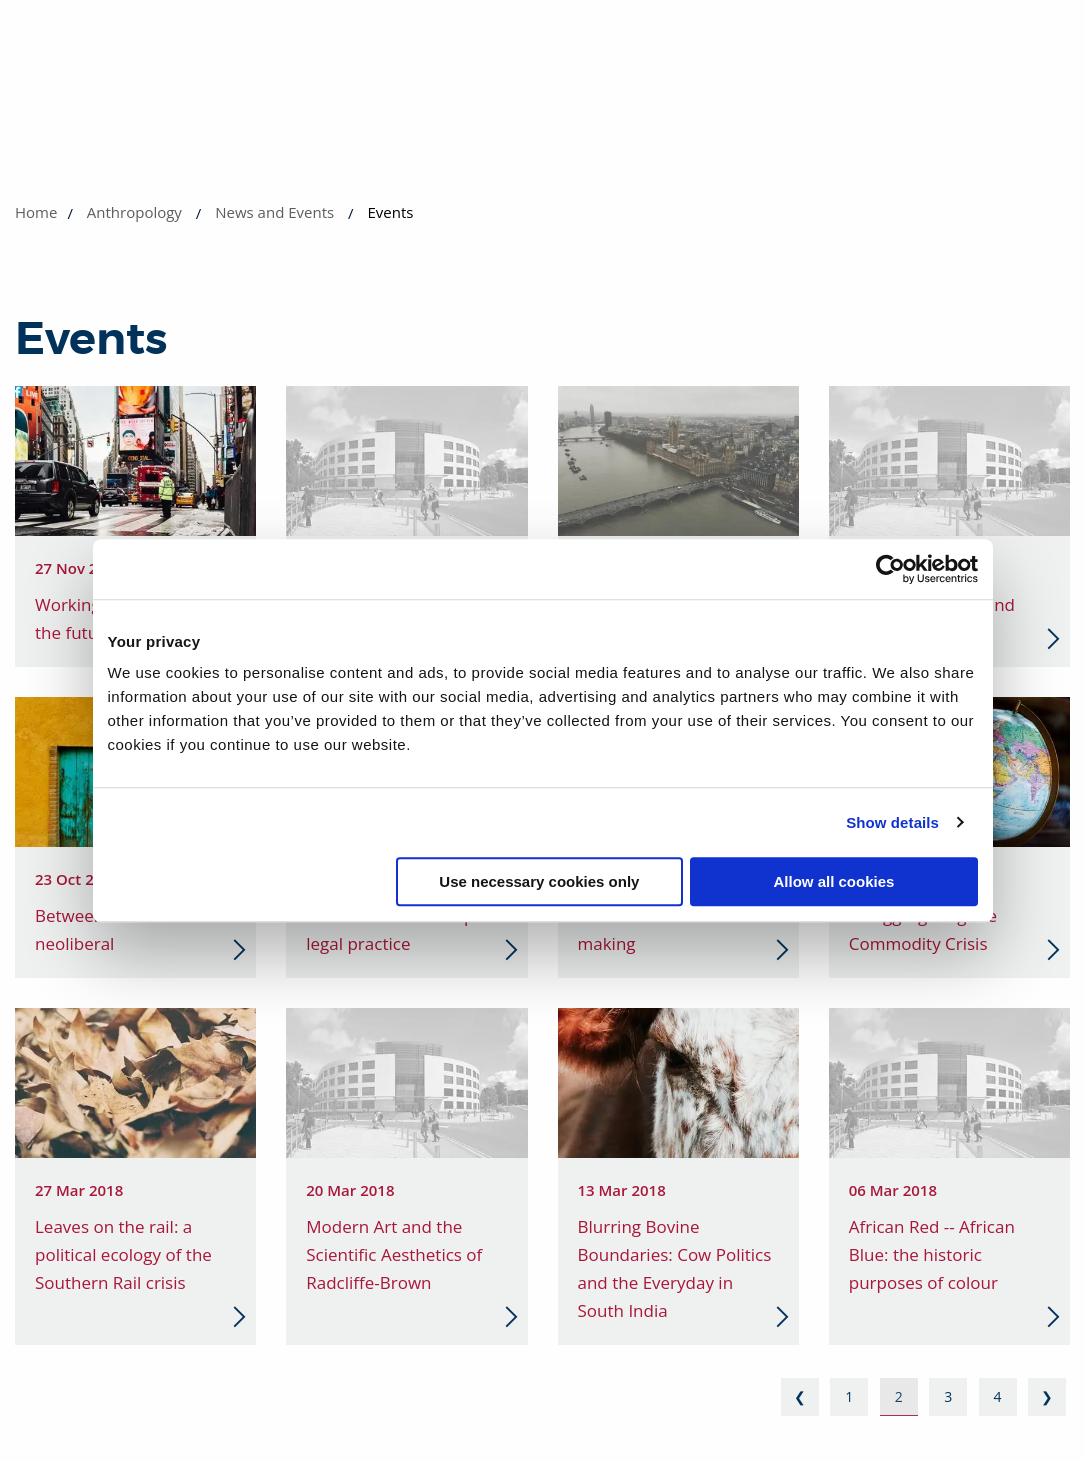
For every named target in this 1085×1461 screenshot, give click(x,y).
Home (36, 212)
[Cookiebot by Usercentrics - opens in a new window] (890, 569)
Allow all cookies (834, 881)
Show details (892, 822)
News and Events (274, 212)
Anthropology (134, 212)
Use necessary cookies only (539, 881)
